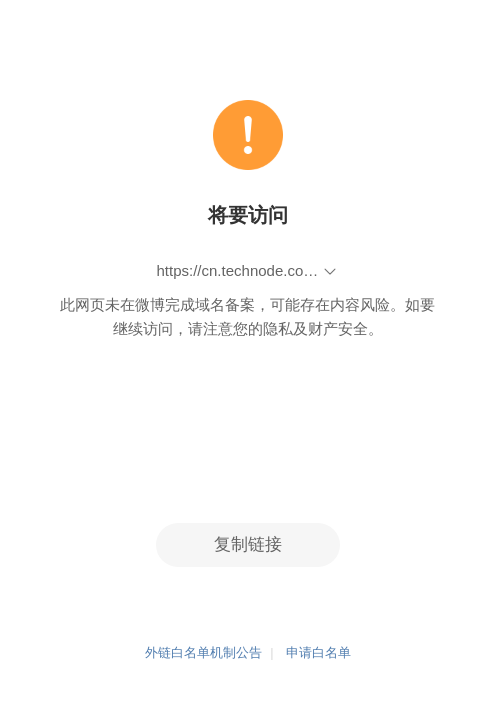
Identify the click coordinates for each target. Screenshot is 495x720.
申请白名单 (318, 653)
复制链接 (248, 544)
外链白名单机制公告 (203, 653)
